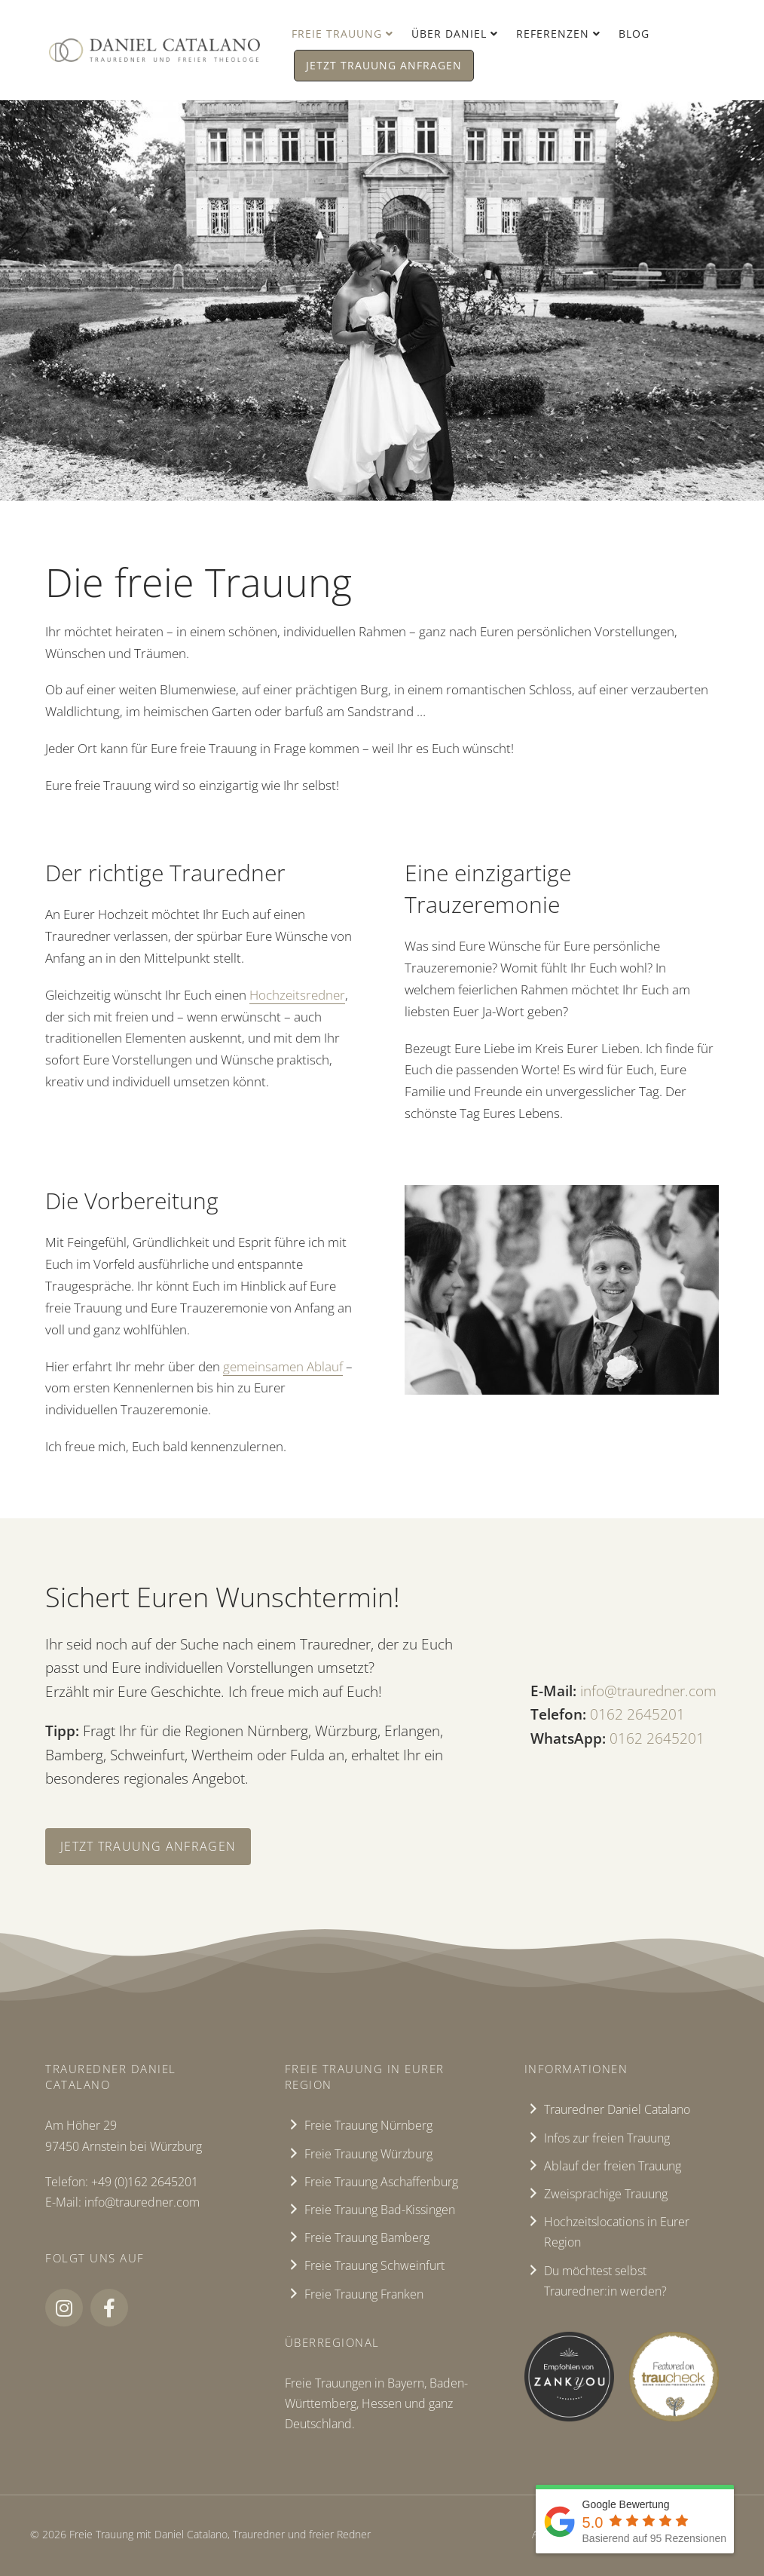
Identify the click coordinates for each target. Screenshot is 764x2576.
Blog (634, 33)
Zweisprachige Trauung (606, 2193)
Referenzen (552, 33)
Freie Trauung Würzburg (368, 2154)
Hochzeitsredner (297, 994)
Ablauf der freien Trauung (612, 2166)
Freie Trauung (337, 33)
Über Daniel (449, 33)
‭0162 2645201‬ (637, 1714)
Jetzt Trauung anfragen (384, 65)
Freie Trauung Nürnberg (368, 2125)
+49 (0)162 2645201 (144, 2181)
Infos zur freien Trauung (607, 2138)
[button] (64, 2307)
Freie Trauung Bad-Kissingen (379, 2209)
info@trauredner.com (648, 1690)
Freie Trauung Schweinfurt (374, 2265)
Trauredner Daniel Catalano (617, 2109)
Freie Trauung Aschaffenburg (381, 2181)
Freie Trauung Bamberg (366, 2237)
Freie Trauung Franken (363, 2294)
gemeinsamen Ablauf (283, 1366)
